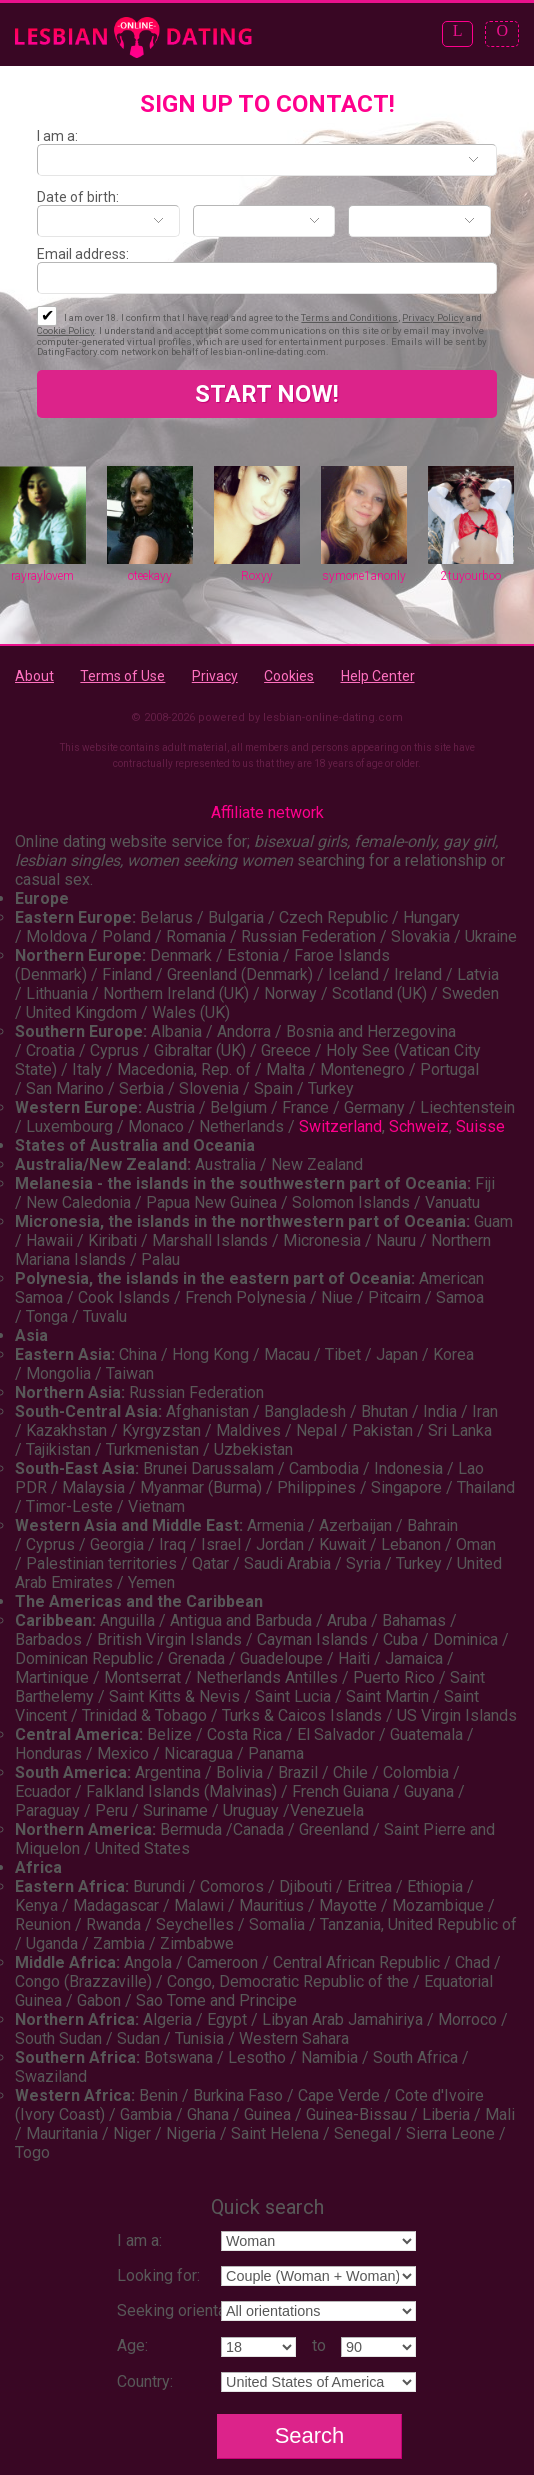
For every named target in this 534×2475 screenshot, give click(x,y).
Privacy (215, 676)
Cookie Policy (65, 330)
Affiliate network (267, 812)
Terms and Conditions (349, 317)
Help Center (378, 676)
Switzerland (340, 1126)
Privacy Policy (433, 317)
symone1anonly (364, 576)
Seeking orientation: (186, 2310)
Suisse (480, 1126)
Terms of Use (122, 676)
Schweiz (419, 1126)
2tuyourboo (471, 576)
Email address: (83, 254)
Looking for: (158, 2275)
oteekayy (150, 576)
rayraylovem (42, 576)
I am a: (57, 136)
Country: (145, 2381)
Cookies (289, 676)
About (34, 676)
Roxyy (257, 576)
